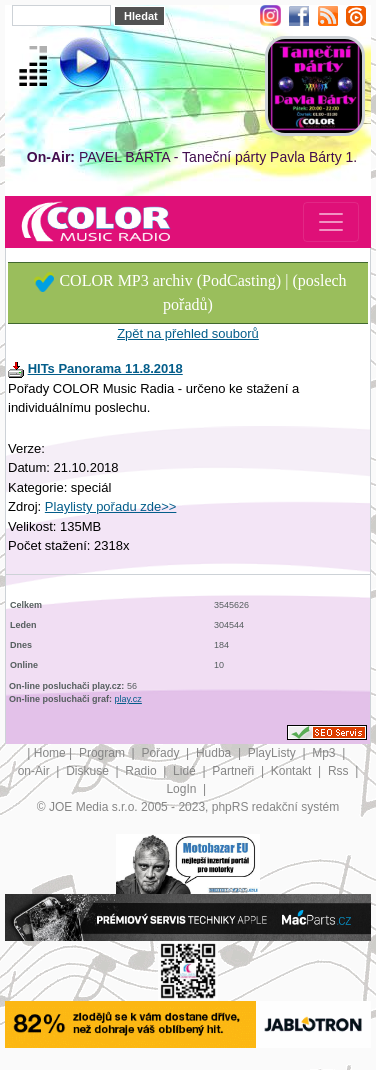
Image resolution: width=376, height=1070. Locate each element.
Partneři (234, 771)
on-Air (35, 771)
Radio (142, 771)
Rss (340, 771)
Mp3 (325, 753)
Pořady (161, 753)
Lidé (186, 771)
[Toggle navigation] (331, 222)
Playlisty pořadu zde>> (111, 506)
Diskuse (89, 771)
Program (103, 753)
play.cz (128, 699)
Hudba (215, 753)
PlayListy (273, 753)
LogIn (182, 789)
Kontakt (293, 771)
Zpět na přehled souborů (188, 333)
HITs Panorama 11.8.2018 (105, 368)
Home (50, 753)
